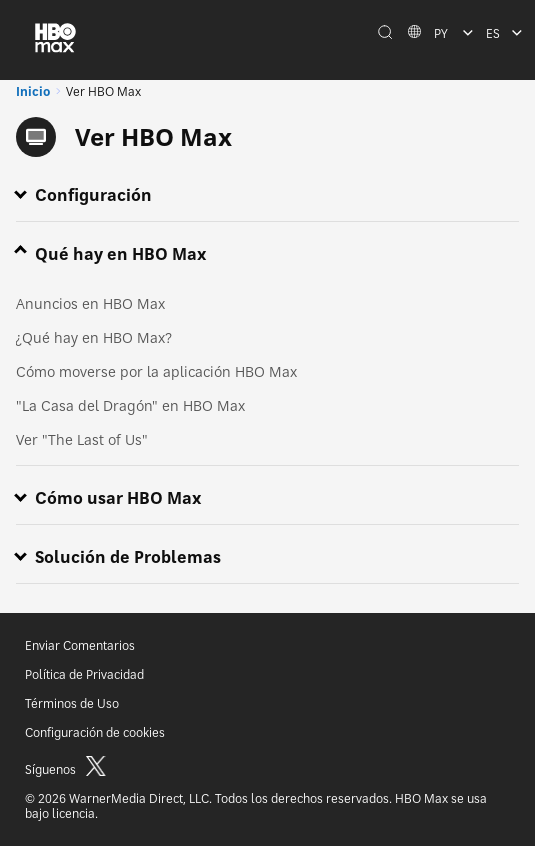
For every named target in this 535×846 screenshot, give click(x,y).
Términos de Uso (72, 703)
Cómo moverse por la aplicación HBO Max (156, 371)
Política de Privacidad (84, 674)
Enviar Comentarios (80, 645)
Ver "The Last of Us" (82, 439)
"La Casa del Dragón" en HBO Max (130, 405)
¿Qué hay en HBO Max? (94, 337)
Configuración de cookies (95, 732)
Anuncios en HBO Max (90, 303)
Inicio (33, 91)
